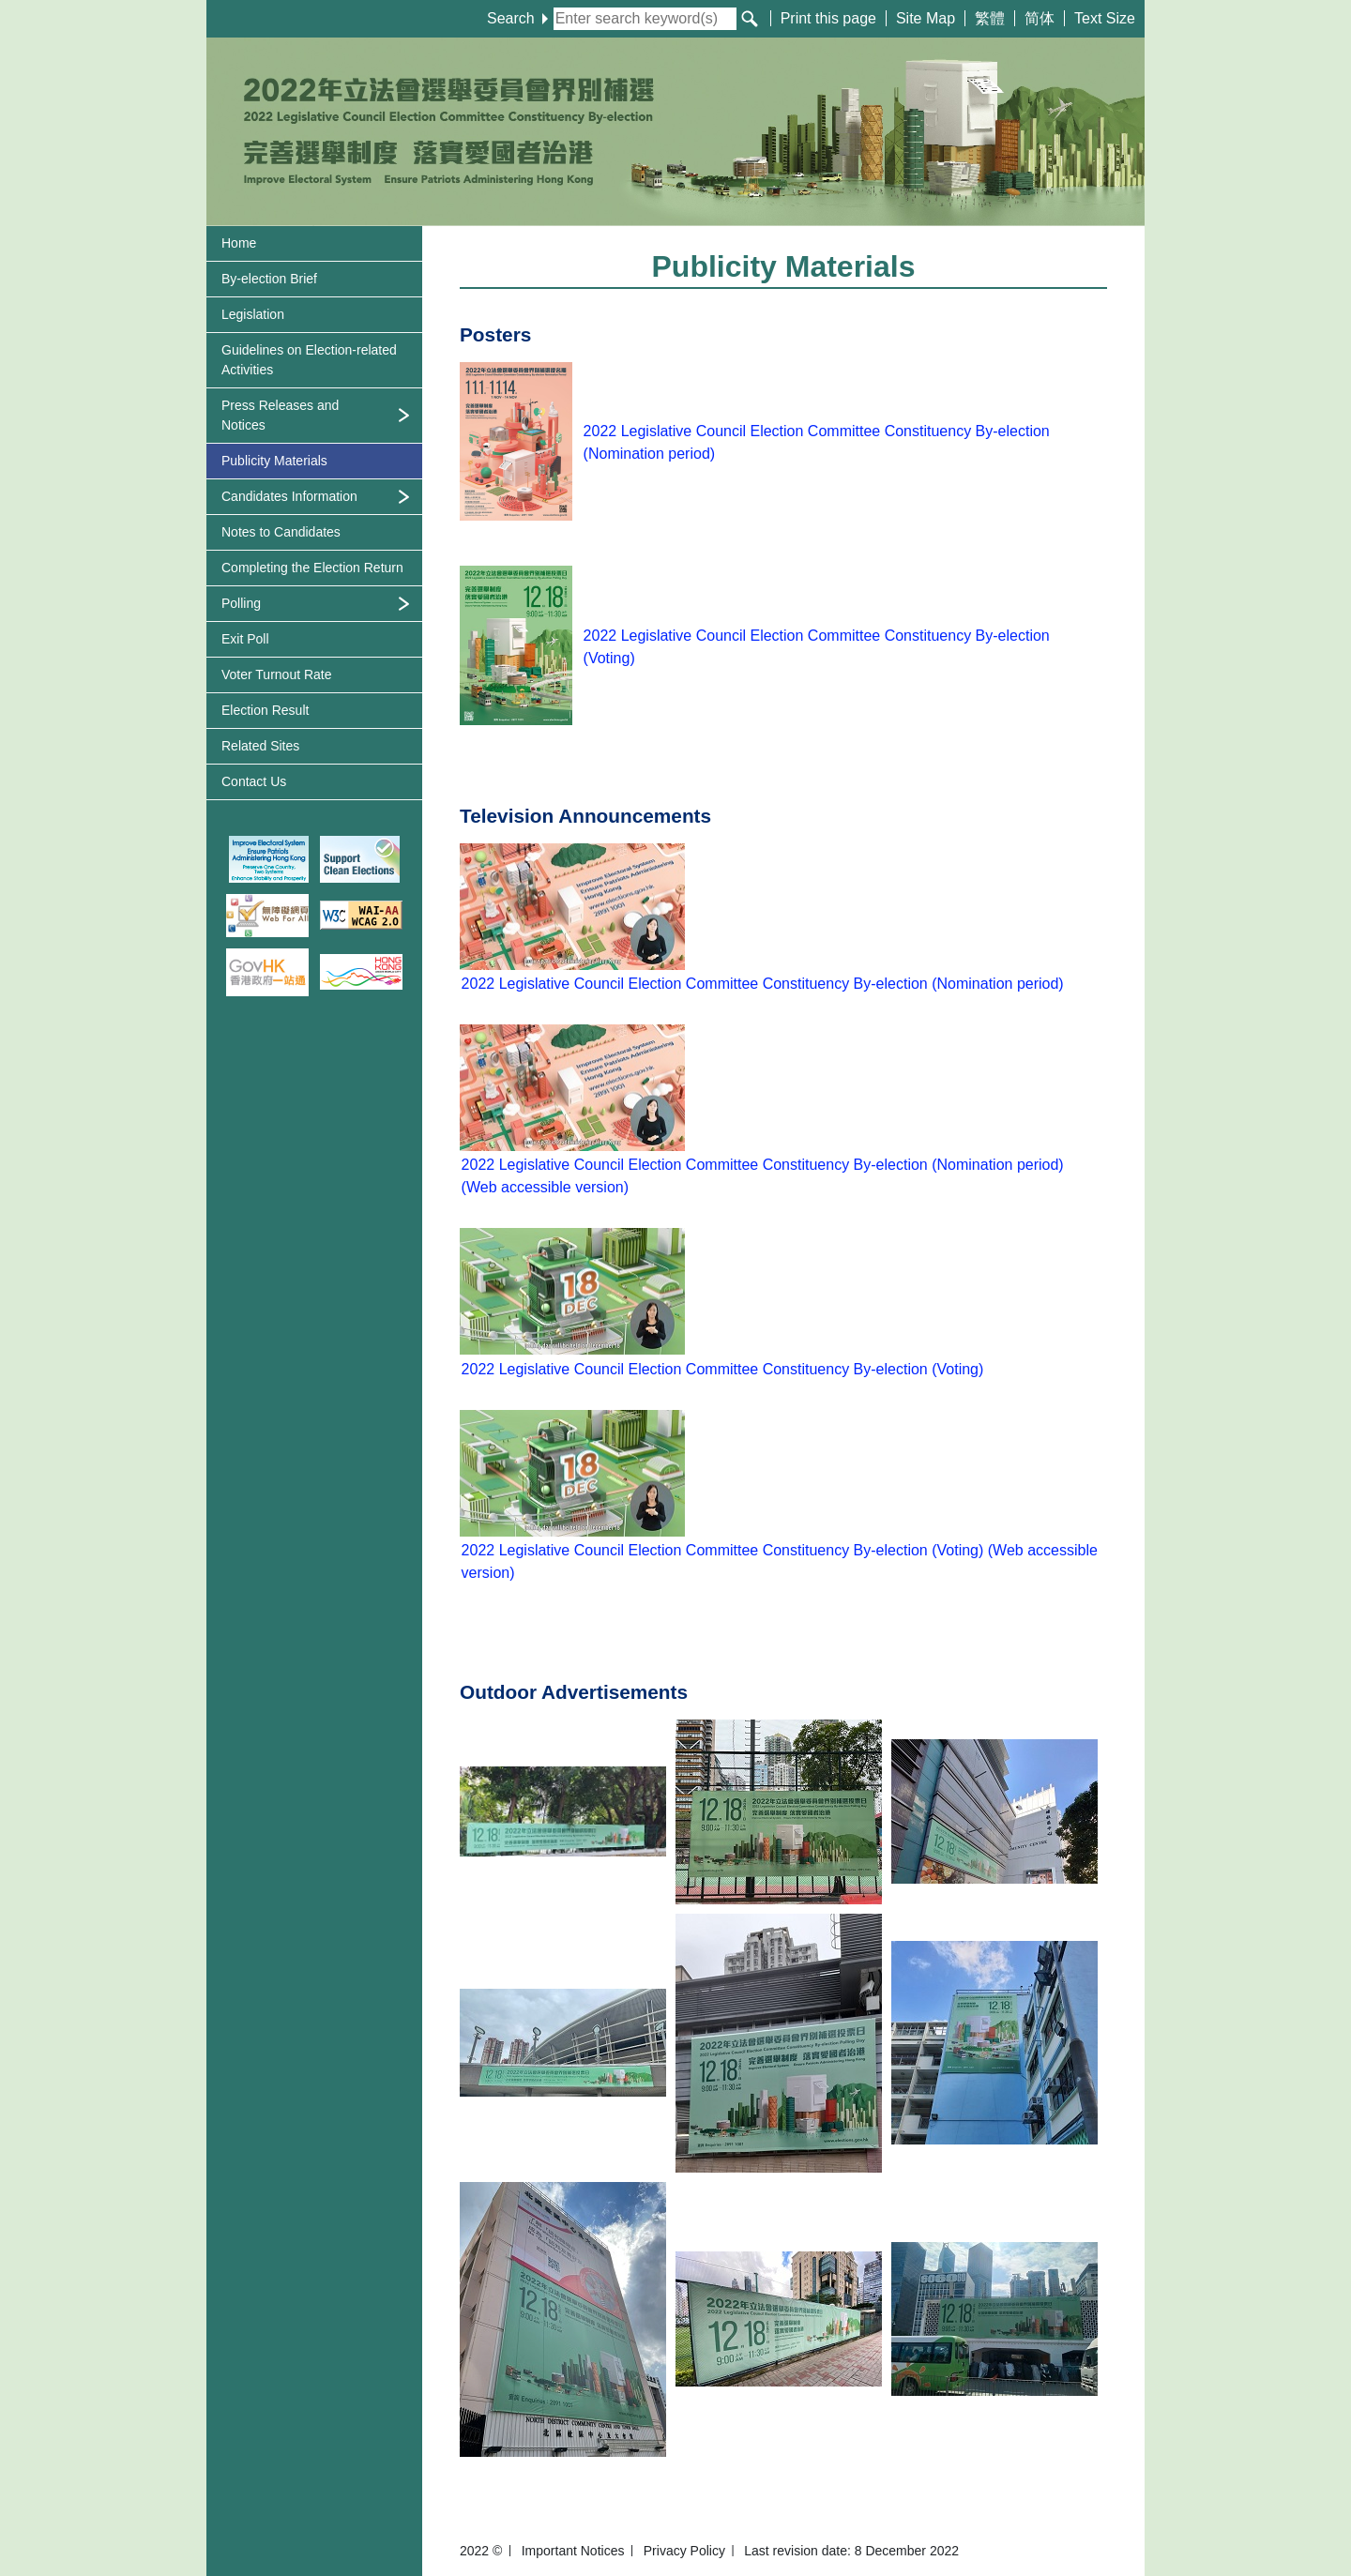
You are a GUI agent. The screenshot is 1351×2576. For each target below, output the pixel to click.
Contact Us (253, 781)
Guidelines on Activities (309, 359)
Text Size (1104, 18)
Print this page (828, 18)
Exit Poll (245, 638)
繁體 (990, 18)
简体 (1040, 18)
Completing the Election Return (312, 567)
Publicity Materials (274, 460)
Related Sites (260, 745)
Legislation (252, 314)
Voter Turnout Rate (276, 674)
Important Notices (573, 2550)
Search (517, 18)
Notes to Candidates (281, 531)
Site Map (925, 18)
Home (238, 242)
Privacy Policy (684, 2550)
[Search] (749, 19)
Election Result (265, 710)
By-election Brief (269, 278)
